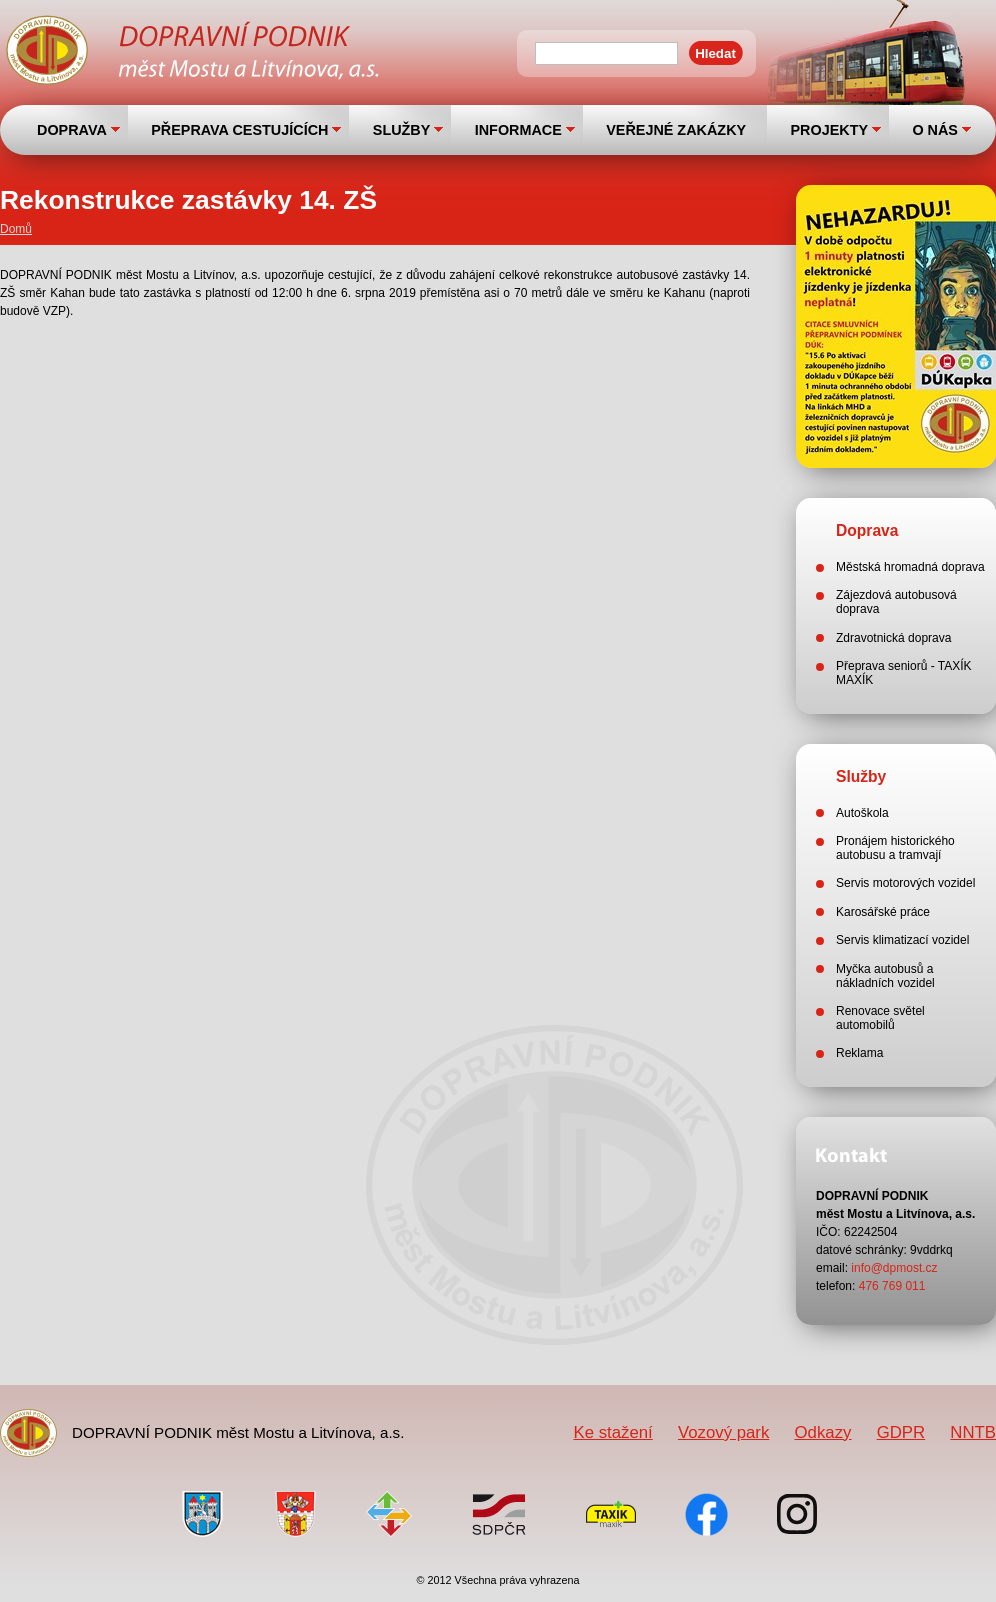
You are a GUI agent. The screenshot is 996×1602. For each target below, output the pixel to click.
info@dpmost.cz (894, 1268)
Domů (16, 229)
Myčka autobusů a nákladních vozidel (885, 976)
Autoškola (862, 813)
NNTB (973, 1432)
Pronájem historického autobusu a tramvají (895, 848)
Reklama (859, 1053)
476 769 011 (892, 1286)
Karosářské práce (883, 912)
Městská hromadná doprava (910, 567)
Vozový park (723, 1432)
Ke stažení (612, 1432)
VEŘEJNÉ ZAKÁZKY (676, 130)
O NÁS (935, 130)
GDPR (901, 1432)
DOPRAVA (72, 130)
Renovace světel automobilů (880, 1018)
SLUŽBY (402, 130)
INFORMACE (518, 130)
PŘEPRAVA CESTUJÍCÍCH (239, 130)
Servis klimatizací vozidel (902, 940)
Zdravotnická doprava (893, 638)
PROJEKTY (829, 130)
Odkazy (823, 1432)
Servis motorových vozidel (905, 883)
